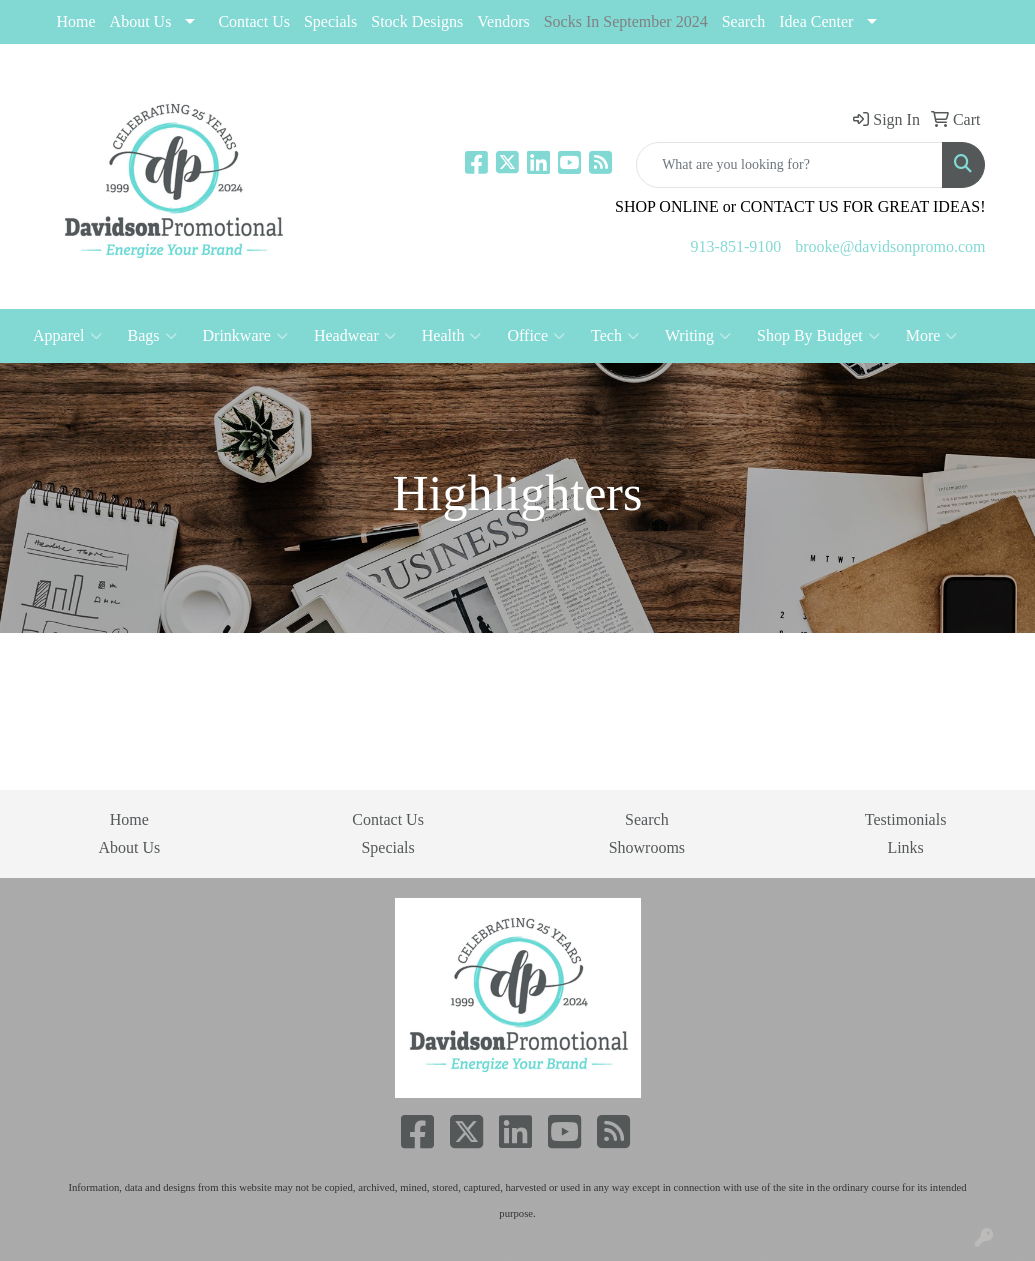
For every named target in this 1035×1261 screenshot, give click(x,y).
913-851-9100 (736, 246)
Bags (152, 336)
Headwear (355, 336)
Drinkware (245, 336)
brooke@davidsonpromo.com (890, 246)
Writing (698, 336)
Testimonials (906, 819)
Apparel (67, 336)
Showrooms (647, 847)
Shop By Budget (818, 336)
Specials (387, 847)
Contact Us (254, 21)
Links (905, 847)
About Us (141, 21)
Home (76, 21)
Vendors (503, 21)
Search (744, 21)
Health (452, 336)
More (932, 336)
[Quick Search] (789, 165)
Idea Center (816, 21)
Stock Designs (417, 21)
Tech (615, 336)
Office (536, 336)
